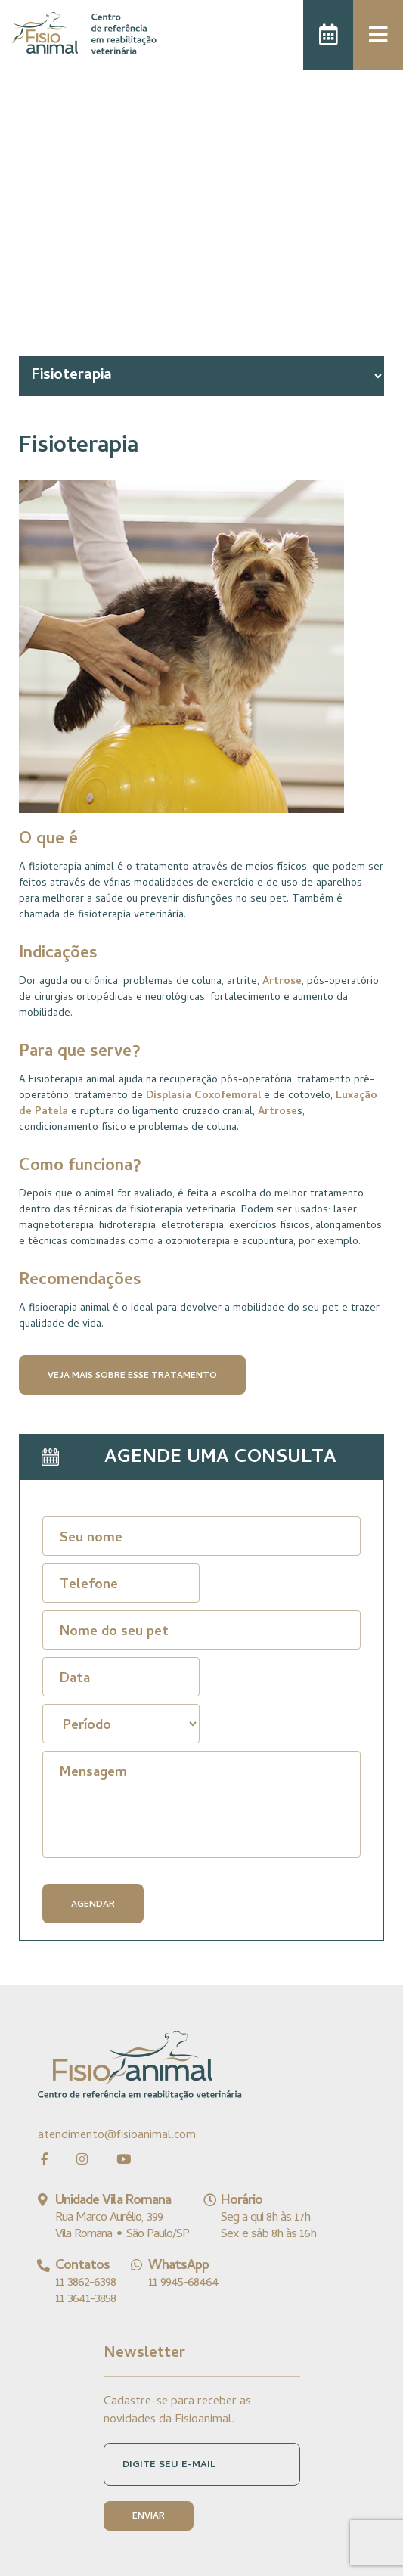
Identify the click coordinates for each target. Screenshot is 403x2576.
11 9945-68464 (183, 2283)
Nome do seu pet (114, 1632)
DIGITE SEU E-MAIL (168, 2465)
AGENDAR (93, 1905)
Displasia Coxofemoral (203, 1096)
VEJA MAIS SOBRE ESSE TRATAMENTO (132, 1376)
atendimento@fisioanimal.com (117, 2135)
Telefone (89, 1586)
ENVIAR (148, 2517)
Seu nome (91, 1539)
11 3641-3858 (85, 2300)
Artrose (282, 982)
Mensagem (93, 1773)
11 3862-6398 (85, 2283)
